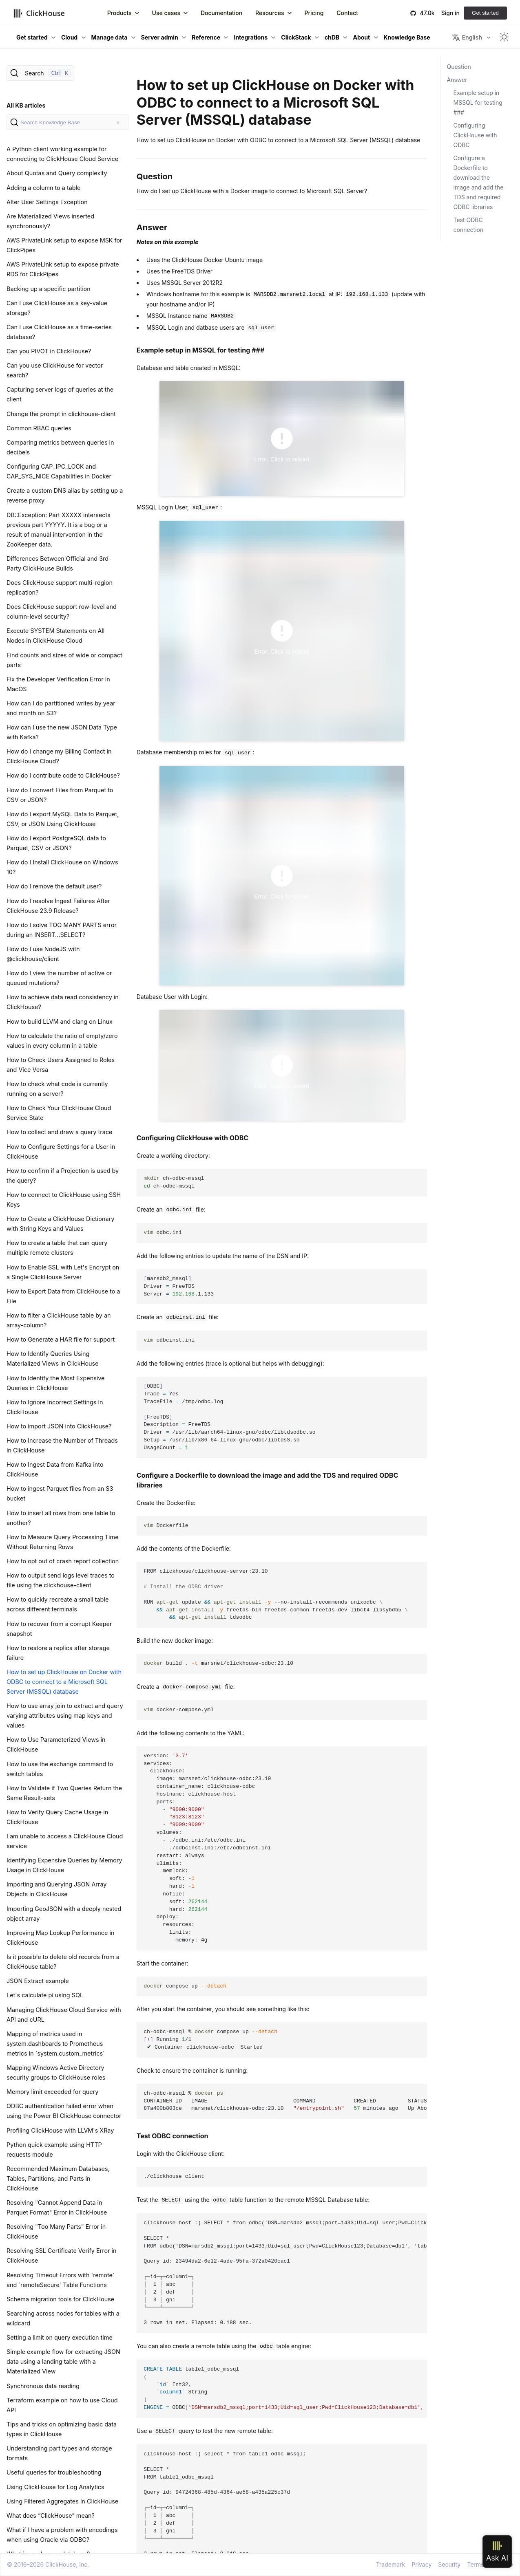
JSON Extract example (38, 1980)
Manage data (109, 37)
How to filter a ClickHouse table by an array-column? (59, 1320)
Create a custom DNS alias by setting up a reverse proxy (65, 495)
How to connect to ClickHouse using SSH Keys (64, 1199)
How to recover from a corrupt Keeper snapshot (59, 1628)
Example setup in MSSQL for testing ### (478, 102)
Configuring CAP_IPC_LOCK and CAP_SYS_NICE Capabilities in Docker (59, 471)
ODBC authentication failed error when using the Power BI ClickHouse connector (64, 2110)
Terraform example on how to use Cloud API (62, 2405)
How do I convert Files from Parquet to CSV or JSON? (60, 795)
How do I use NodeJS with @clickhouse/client (43, 953)
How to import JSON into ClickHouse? (59, 1426)
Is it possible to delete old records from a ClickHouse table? (63, 1961)
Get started (485, 13)
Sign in (450, 12)
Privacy (421, 2564)
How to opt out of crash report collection (63, 1561)
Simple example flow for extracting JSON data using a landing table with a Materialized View (63, 2361)
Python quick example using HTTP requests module (54, 2149)
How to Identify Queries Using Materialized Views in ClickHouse (53, 1358)
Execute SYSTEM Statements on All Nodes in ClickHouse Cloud (55, 635)
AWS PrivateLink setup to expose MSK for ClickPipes (64, 245)
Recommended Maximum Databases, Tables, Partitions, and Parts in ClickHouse (58, 2178)
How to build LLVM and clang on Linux (60, 1021)
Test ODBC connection (469, 224)
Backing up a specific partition (49, 288)
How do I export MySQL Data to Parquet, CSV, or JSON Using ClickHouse (63, 819)
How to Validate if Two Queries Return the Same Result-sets (64, 1793)
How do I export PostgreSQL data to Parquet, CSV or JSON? (56, 843)
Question (459, 66)
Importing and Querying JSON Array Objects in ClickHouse (56, 1889)
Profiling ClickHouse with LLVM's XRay (60, 2130)
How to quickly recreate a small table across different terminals (57, 1604)
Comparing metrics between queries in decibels (60, 447)
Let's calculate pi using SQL (45, 1995)
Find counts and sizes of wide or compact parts (64, 660)
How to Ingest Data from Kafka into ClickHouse (55, 1469)
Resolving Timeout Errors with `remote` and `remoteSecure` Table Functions (61, 2280)
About (361, 37)
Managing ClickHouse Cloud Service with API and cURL (64, 2014)
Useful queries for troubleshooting (54, 2472)
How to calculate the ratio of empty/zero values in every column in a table (62, 1040)
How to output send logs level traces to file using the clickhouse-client (61, 1580)
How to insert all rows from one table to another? (61, 1517)
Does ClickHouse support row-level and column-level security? (62, 611)
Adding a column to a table (43, 187)
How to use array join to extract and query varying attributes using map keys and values (65, 1715)
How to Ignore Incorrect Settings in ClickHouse (55, 1407)
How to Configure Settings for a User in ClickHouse (61, 1151)
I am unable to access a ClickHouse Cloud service (65, 1841)
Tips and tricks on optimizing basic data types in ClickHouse (62, 2429)
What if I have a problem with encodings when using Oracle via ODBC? (62, 2534)
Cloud (69, 37)
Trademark (390, 2564)
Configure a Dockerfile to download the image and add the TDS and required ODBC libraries (479, 182)
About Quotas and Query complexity (57, 173)
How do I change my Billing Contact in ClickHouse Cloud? (59, 756)
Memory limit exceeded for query (52, 2091)
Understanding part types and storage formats (59, 2453)
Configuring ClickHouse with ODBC (475, 135)
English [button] (467, 37)
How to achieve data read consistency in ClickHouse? (63, 1002)
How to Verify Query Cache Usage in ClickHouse (57, 1817)
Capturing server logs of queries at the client (60, 394)
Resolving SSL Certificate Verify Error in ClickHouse (61, 2255)
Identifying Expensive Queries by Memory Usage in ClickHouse (64, 1865)
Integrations (251, 37)
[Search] (40, 73)
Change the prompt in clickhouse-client (61, 413)
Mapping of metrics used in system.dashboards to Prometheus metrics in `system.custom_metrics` (56, 2043)
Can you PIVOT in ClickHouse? (49, 351)
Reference (206, 37)
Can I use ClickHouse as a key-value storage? (57, 308)
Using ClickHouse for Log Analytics (55, 2486)
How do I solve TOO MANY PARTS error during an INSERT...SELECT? (62, 929)
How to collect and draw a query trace (59, 1131)
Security (449, 2564)
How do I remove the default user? (54, 886)
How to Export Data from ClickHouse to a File (63, 1296)
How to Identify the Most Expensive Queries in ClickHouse (55, 1383)
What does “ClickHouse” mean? (51, 2515)
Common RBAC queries (39, 428)
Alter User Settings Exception (47, 201)
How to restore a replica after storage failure (58, 1652)
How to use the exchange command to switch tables (60, 1769)
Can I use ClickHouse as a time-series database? (59, 332)
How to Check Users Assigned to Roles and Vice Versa (61, 1064)
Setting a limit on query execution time (60, 2337)
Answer (457, 79)
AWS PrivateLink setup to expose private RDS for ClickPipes (63, 269)
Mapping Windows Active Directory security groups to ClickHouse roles (56, 2072)
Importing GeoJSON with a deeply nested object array (64, 1913)
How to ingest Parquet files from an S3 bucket (60, 1493)
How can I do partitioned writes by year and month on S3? (61, 708)
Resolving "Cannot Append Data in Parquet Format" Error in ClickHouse (57, 2207)
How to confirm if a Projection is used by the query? (63, 1175)
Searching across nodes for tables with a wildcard (63, 2318)
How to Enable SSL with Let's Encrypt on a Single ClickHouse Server (63, 1272)
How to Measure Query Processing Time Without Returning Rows (63, 1542)
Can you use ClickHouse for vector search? (55, 370)
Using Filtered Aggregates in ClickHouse (62, 2501)
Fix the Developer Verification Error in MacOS (58, 684)
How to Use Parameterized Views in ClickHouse (56, 1744)
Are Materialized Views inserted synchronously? (50, 221)
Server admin (159, 37)
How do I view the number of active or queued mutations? (59, 978)
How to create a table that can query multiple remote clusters (57, 1247)
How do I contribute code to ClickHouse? (63, 775)
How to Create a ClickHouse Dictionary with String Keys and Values (60, 1223)
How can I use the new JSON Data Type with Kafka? (62, 732)
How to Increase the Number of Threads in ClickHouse (62, 1445)
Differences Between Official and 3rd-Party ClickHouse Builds (59, 563)
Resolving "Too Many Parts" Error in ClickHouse (56, 2231)
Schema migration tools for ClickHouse (60, 2299)
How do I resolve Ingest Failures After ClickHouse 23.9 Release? (58, 905)
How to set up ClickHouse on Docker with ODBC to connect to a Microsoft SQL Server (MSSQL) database (64, 1681)
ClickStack (296, 37)
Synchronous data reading (43, 2385)
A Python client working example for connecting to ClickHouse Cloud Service (62, 153)
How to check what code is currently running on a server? (57, 1088)
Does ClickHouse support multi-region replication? (60, 587)
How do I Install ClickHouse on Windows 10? (62, 867)
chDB (332, 37)
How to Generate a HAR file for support (61, 1339)
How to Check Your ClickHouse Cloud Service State (59, 1112)
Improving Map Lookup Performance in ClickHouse (61, 1937)
